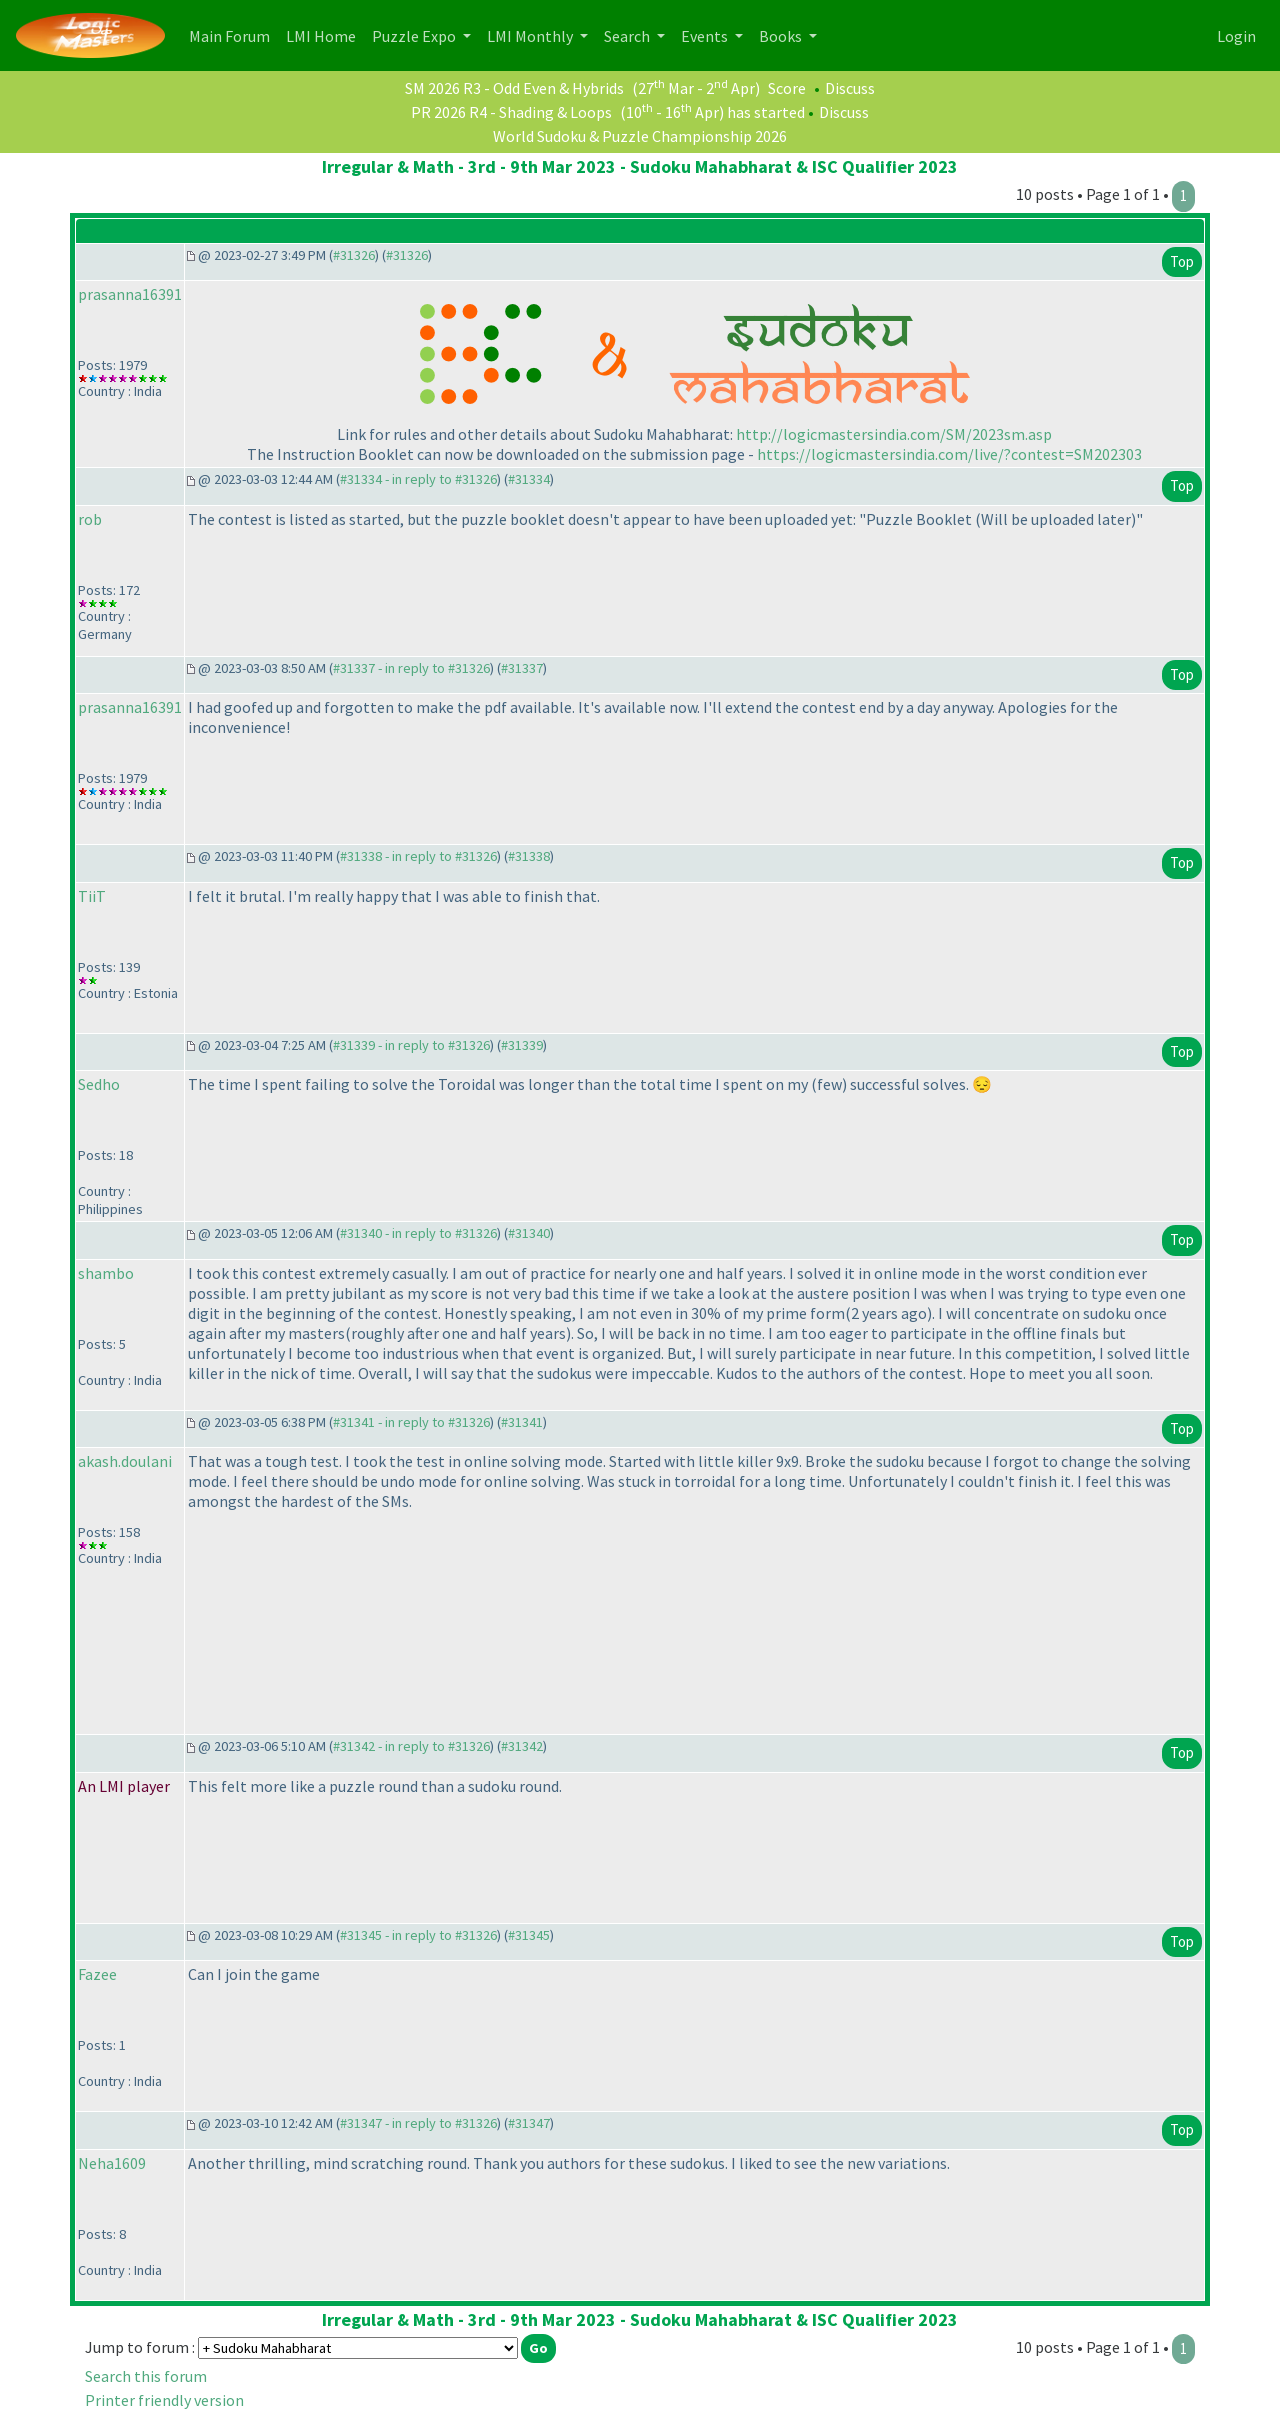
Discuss (850, 88)
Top (1182, 261)
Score (787, 88)
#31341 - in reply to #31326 (411, 1422)
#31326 (354, 255)
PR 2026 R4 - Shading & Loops (511, 112)
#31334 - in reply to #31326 (418, 479)
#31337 (522, 668)
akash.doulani (125, 1461)
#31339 (522, 1045)
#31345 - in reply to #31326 (418, 1935)
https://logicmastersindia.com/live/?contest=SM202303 (949, 454)
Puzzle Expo (415, 36)
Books (782, 36)
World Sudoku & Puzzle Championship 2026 (640, 136)
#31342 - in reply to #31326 (411, 1746)
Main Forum (233, 34)
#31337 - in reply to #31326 (411, 668)
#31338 (529, 856)
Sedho (99, 1084)
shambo (106, 1273)
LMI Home (325, 34)
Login (1236, 36)
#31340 (529, 1233)
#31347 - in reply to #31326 (418, 2123)
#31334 (529, 479)
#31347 (529, 2123)
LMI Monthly (531, 36)
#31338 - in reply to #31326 (418, 856)
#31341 (522, 1422)
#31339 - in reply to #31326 (411, 1045)
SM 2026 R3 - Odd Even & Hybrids (514, 88)
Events (706, 36)
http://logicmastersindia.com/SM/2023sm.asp (894, 434)
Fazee (97, 1974)
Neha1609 (112, 2163)
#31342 (522, 1746)
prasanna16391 (130, 294)
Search (628, 36)
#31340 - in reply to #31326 (418, 1233)
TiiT (92, 896)
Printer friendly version (164, 2400)
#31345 (529, 1935)
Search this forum (146, 2376)
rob (90, 519)
